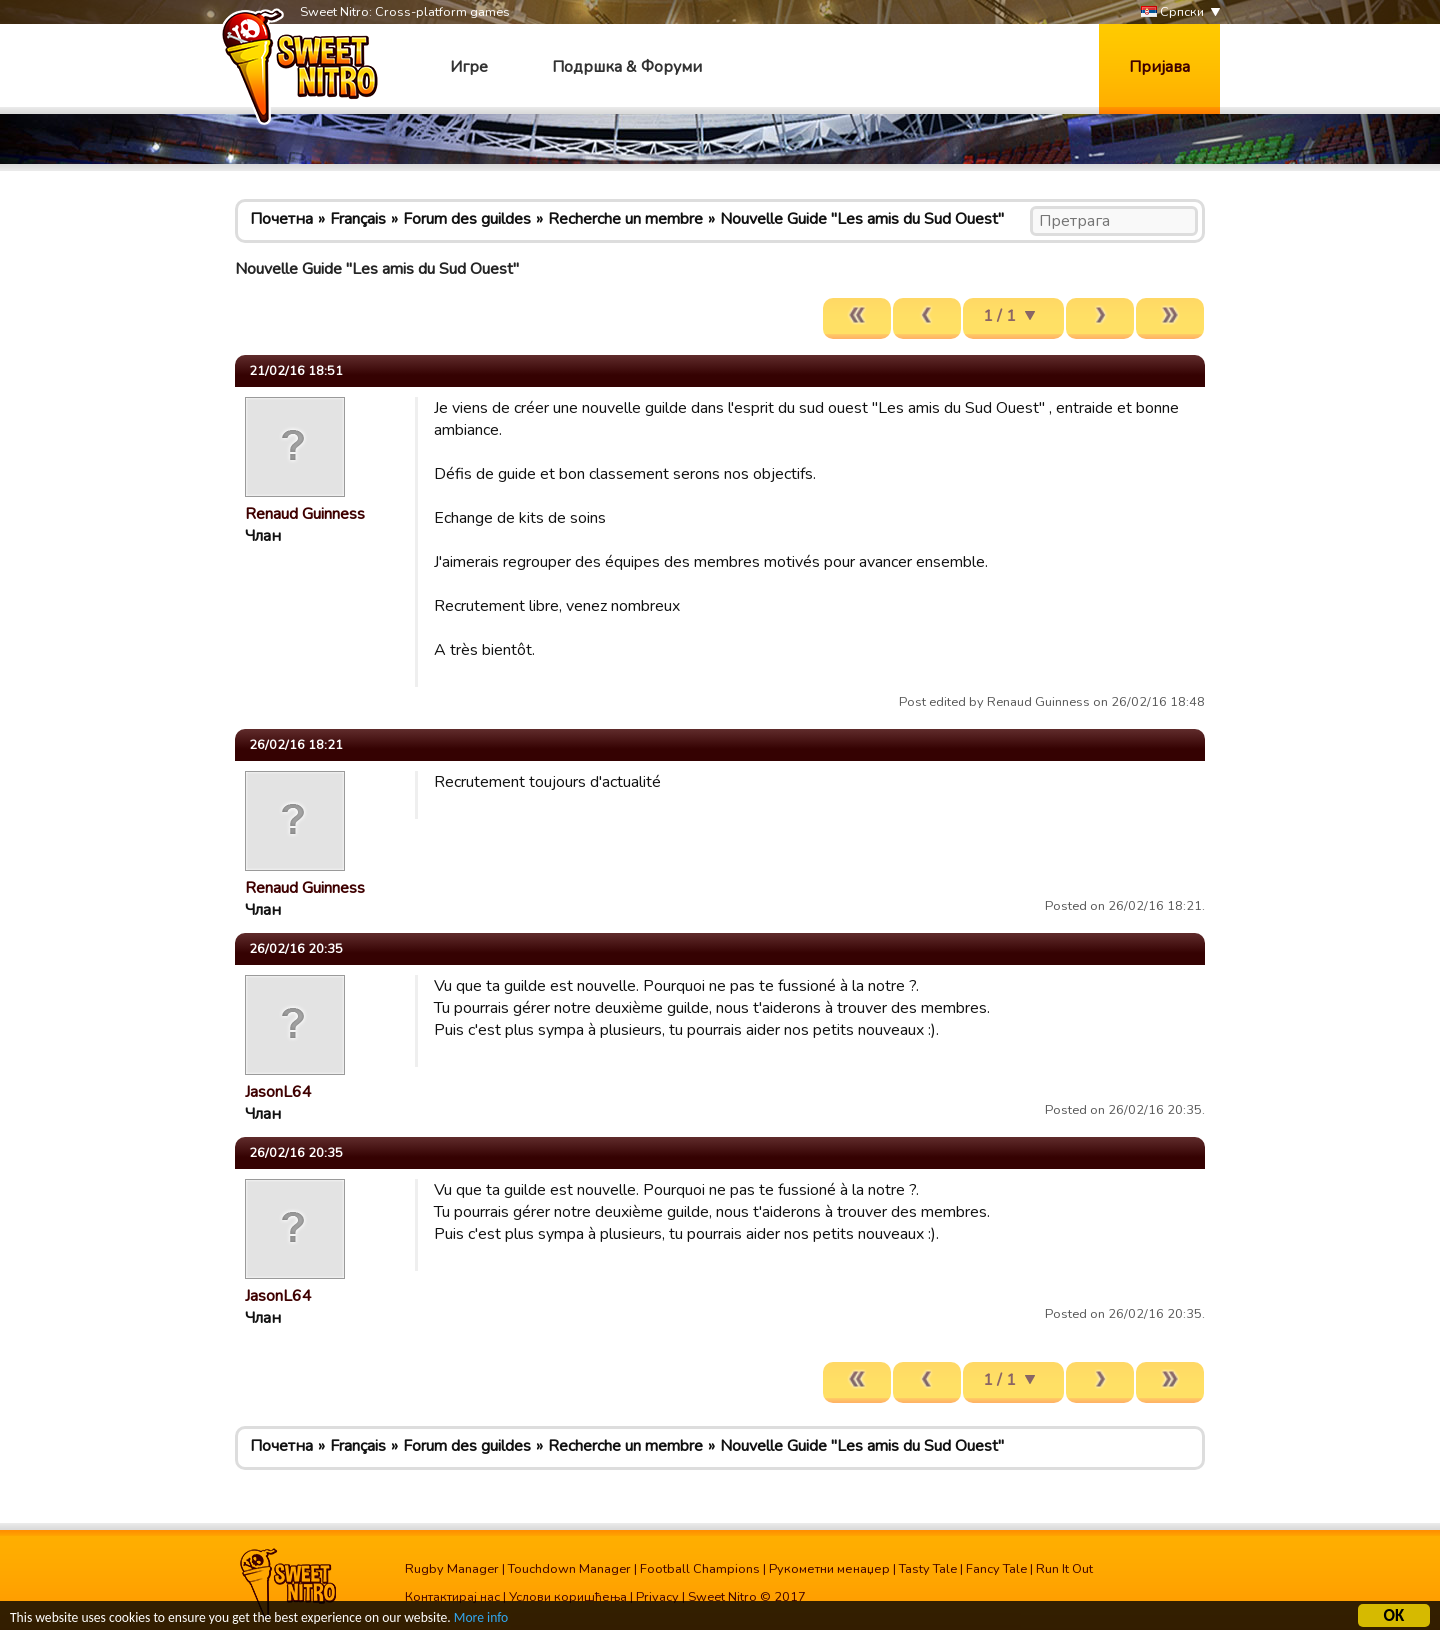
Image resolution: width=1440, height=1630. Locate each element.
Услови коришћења (568, 1597)
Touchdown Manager (569, 1569)
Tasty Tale (928, 1569)
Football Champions (700, 1569)
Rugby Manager (452, 1569)
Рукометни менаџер (829, 1569)
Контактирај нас (452, 1597)
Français (358, 219)
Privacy (657, 1597)
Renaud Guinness (305, 514)
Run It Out (1064, 1569)
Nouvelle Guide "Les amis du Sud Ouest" (862, 219)
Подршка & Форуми (627, 67)
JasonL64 (278, 1092)
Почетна (281, 219)
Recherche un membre (625, 219)
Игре (469, 67)
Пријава (1159, 67)
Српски (1172, 12)
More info (481, 1619)
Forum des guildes (467, 219)
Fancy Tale (996, 1569)
